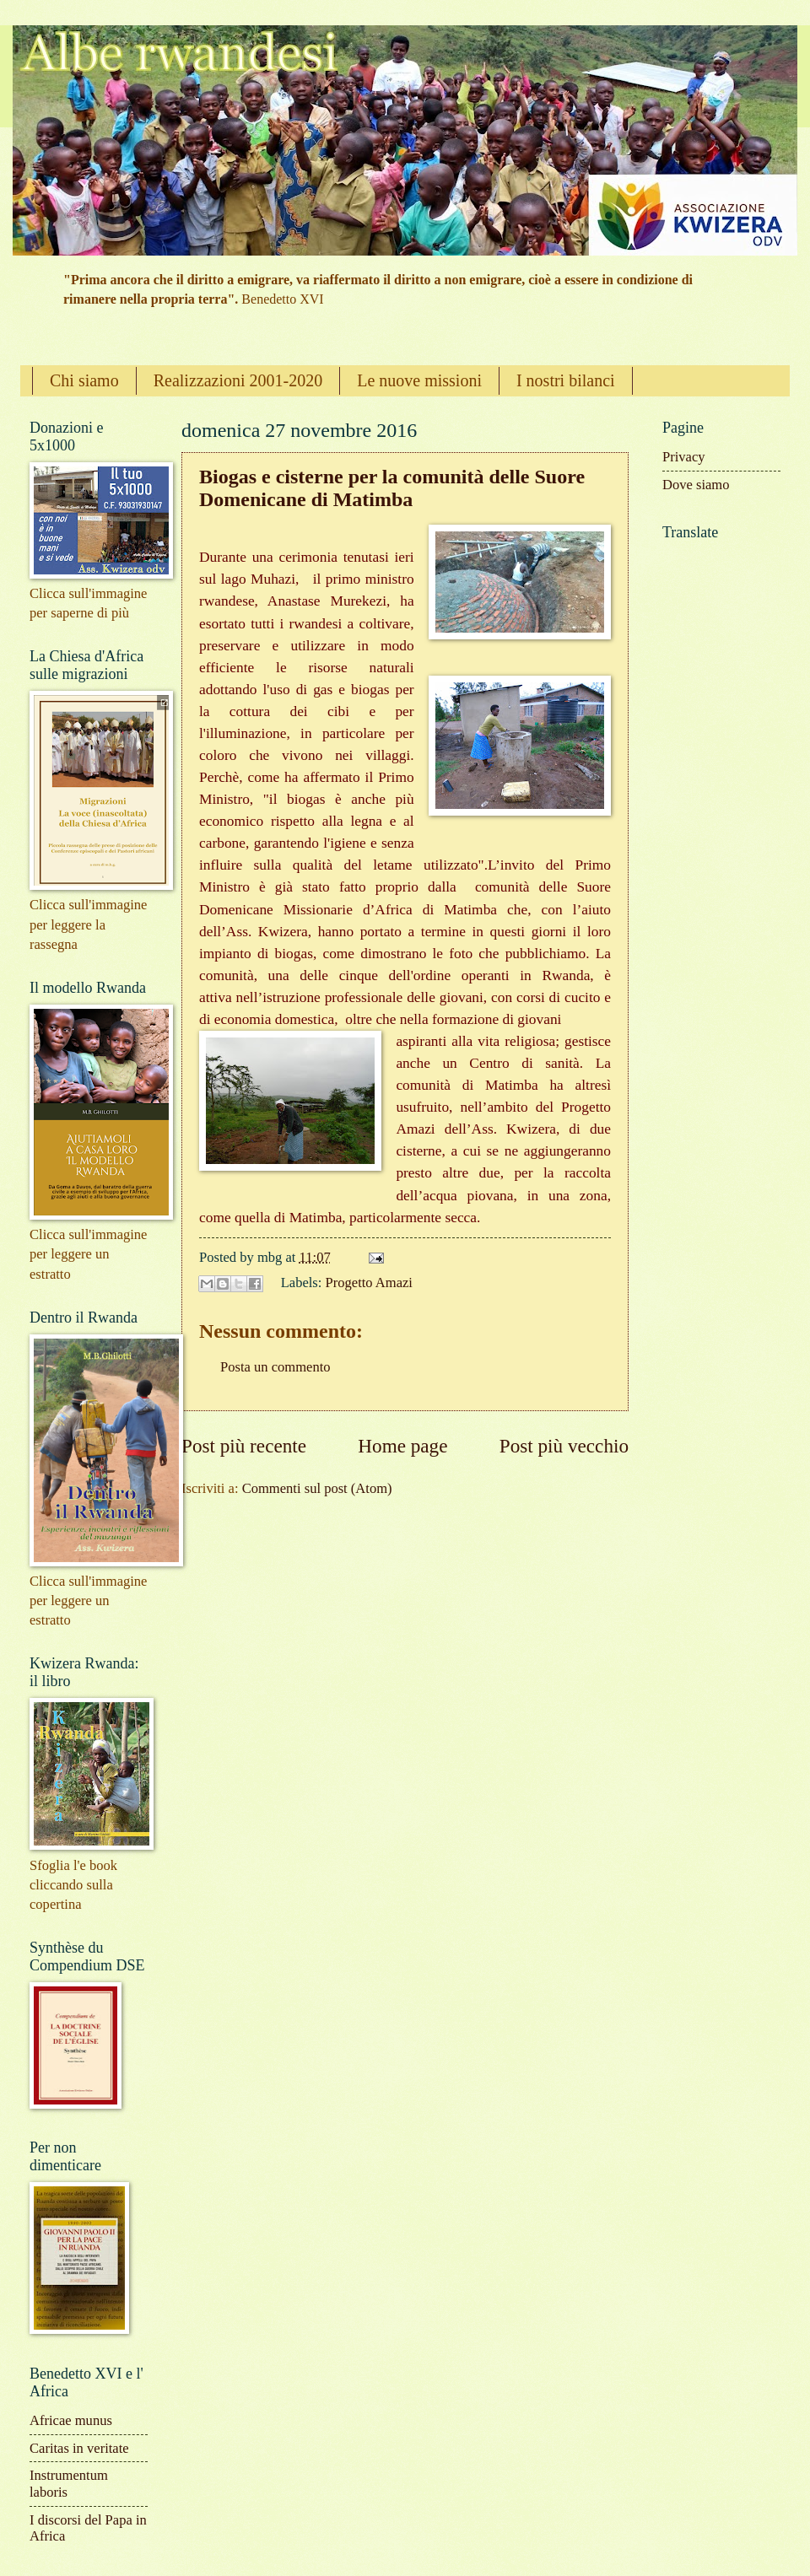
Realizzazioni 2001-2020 (238, 380)
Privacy (683, 457)
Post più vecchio (564, 1446)
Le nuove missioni (419, 380)
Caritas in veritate (79, 2448)
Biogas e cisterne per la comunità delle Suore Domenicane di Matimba (392, 488)
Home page (402, 1446)
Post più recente (243, 1446)
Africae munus (71, 2420)
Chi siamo (84, 380)
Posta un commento (275, 1367)
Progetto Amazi (369, 1283)
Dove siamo (696, 485)
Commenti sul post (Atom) (317, 1488)
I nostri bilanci (565, 380)
